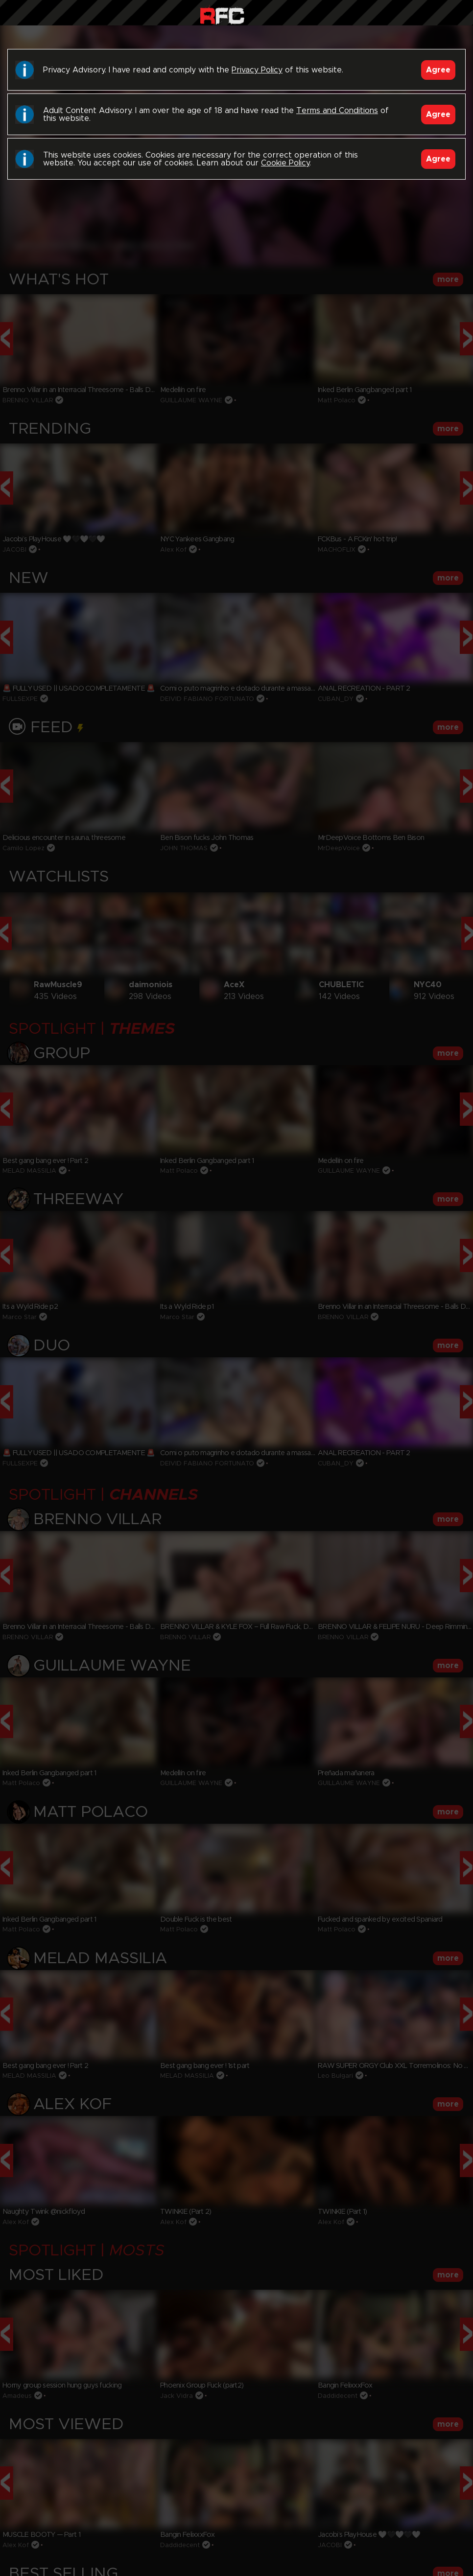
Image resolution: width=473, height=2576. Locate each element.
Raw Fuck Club (222, 15)
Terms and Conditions (337, 111)
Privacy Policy (257, 70)
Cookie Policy (285, 163)
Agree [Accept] (438, 70)
